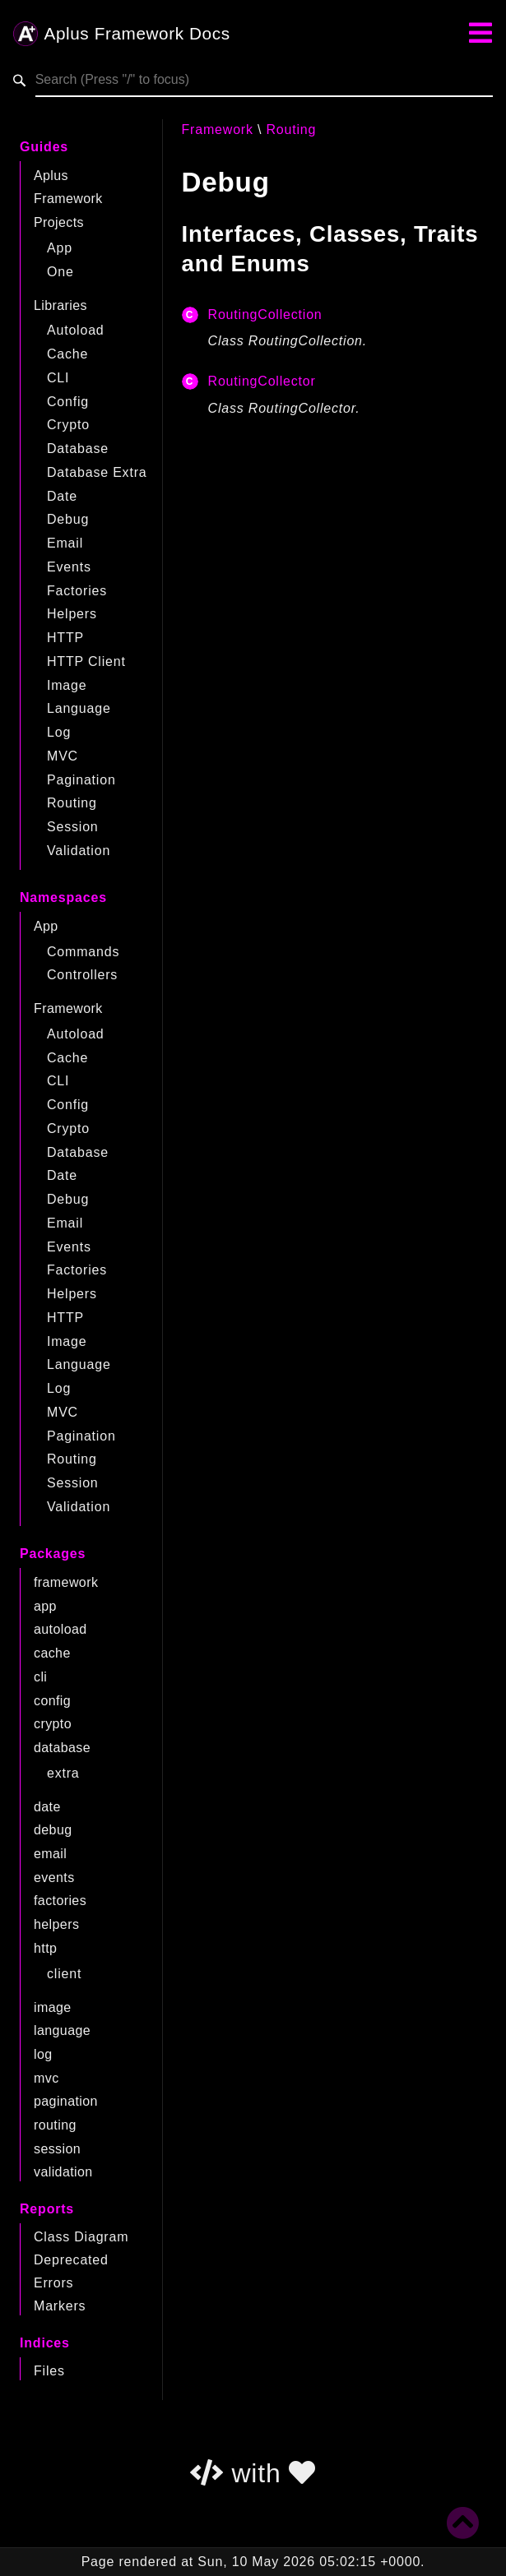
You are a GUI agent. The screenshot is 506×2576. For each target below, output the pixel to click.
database (62, 1748)
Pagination (81, 780)
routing (55, 2125)
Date (62, 496)
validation (63, 2172)
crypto (53, 1724)
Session (73, 827)
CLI (58, 378)
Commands (83, 952)
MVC (62, 756)
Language (79, 708)
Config (68, 402)
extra (63, 1773)
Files (49, 2371)
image (53, 2007)
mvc (46, 2078)
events (54, 1878)
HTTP (65, 638)
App (59, 248)
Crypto (68, 425)
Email (65, 543)
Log (59, 732)
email (50, 1854)
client (64, 1974)
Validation (78, 851)
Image (66, 685)
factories (60, 1901)
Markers (60, 2306)
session (57, 2149)
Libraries (60, 305)
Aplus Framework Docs (121, 34)
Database (78, 449)
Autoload (75, 330)
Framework (68, 199)
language (62, 2030)
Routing (72, 803)
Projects (59, 222)
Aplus (51, 176)
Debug (68, 519)
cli (40, 1677)
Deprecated (71, 2260)
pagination (66, 2101)
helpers (56, 1924)
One (60, 272)
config (52, 1701)
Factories (77, 591)
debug (53, 1830)
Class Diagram (81, 2237)
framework (66, 1582)
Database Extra (96, 472)
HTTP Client (86, 661)
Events (69, 567)
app (45, 1606)
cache (52, 1653)
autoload (60, 1629)
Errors (53, 2283)
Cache (67, 354)
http (45, 1948)
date (47, 1807)
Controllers (82, 975)
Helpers (72, 614)
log (43, 2054)
